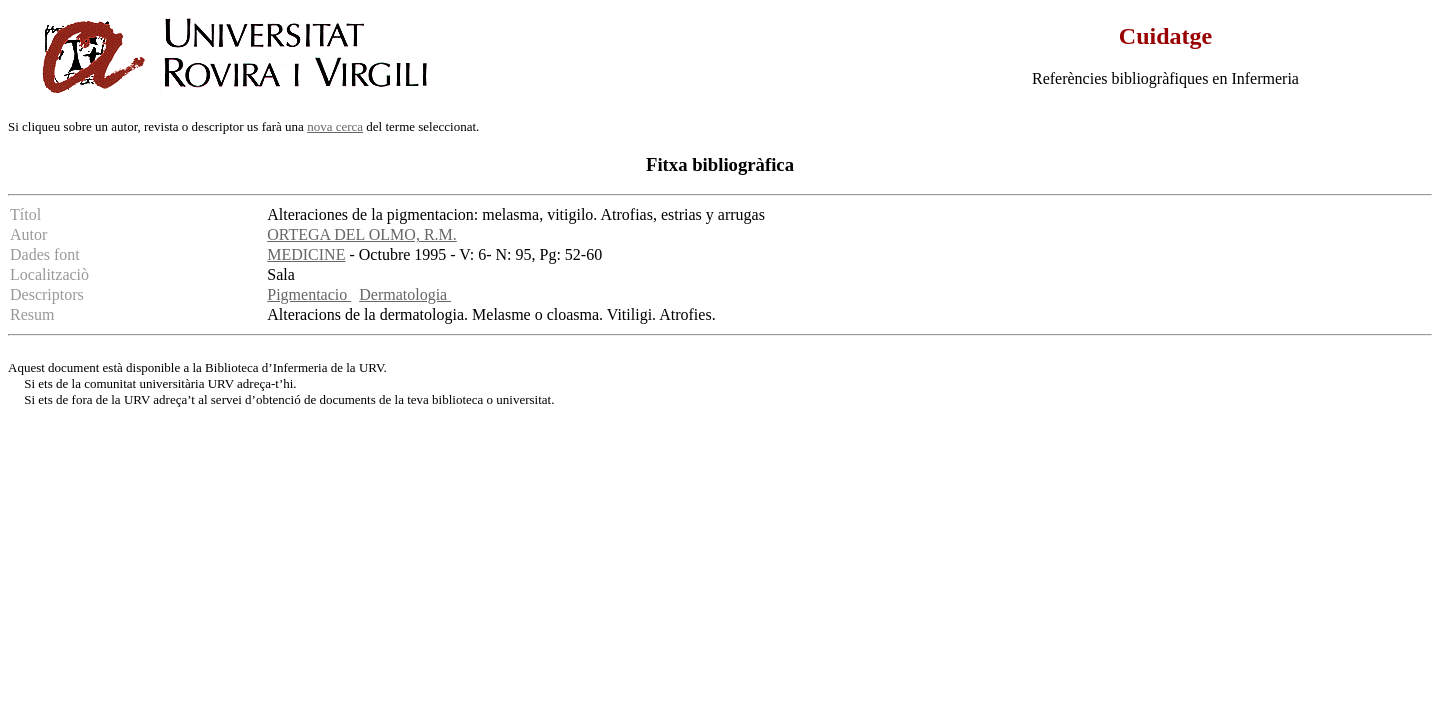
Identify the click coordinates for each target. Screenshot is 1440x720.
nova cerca (335, 126)
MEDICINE (306, 254)
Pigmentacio (309, 294)
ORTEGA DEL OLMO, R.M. (362, 234)
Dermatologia (405, 294)
